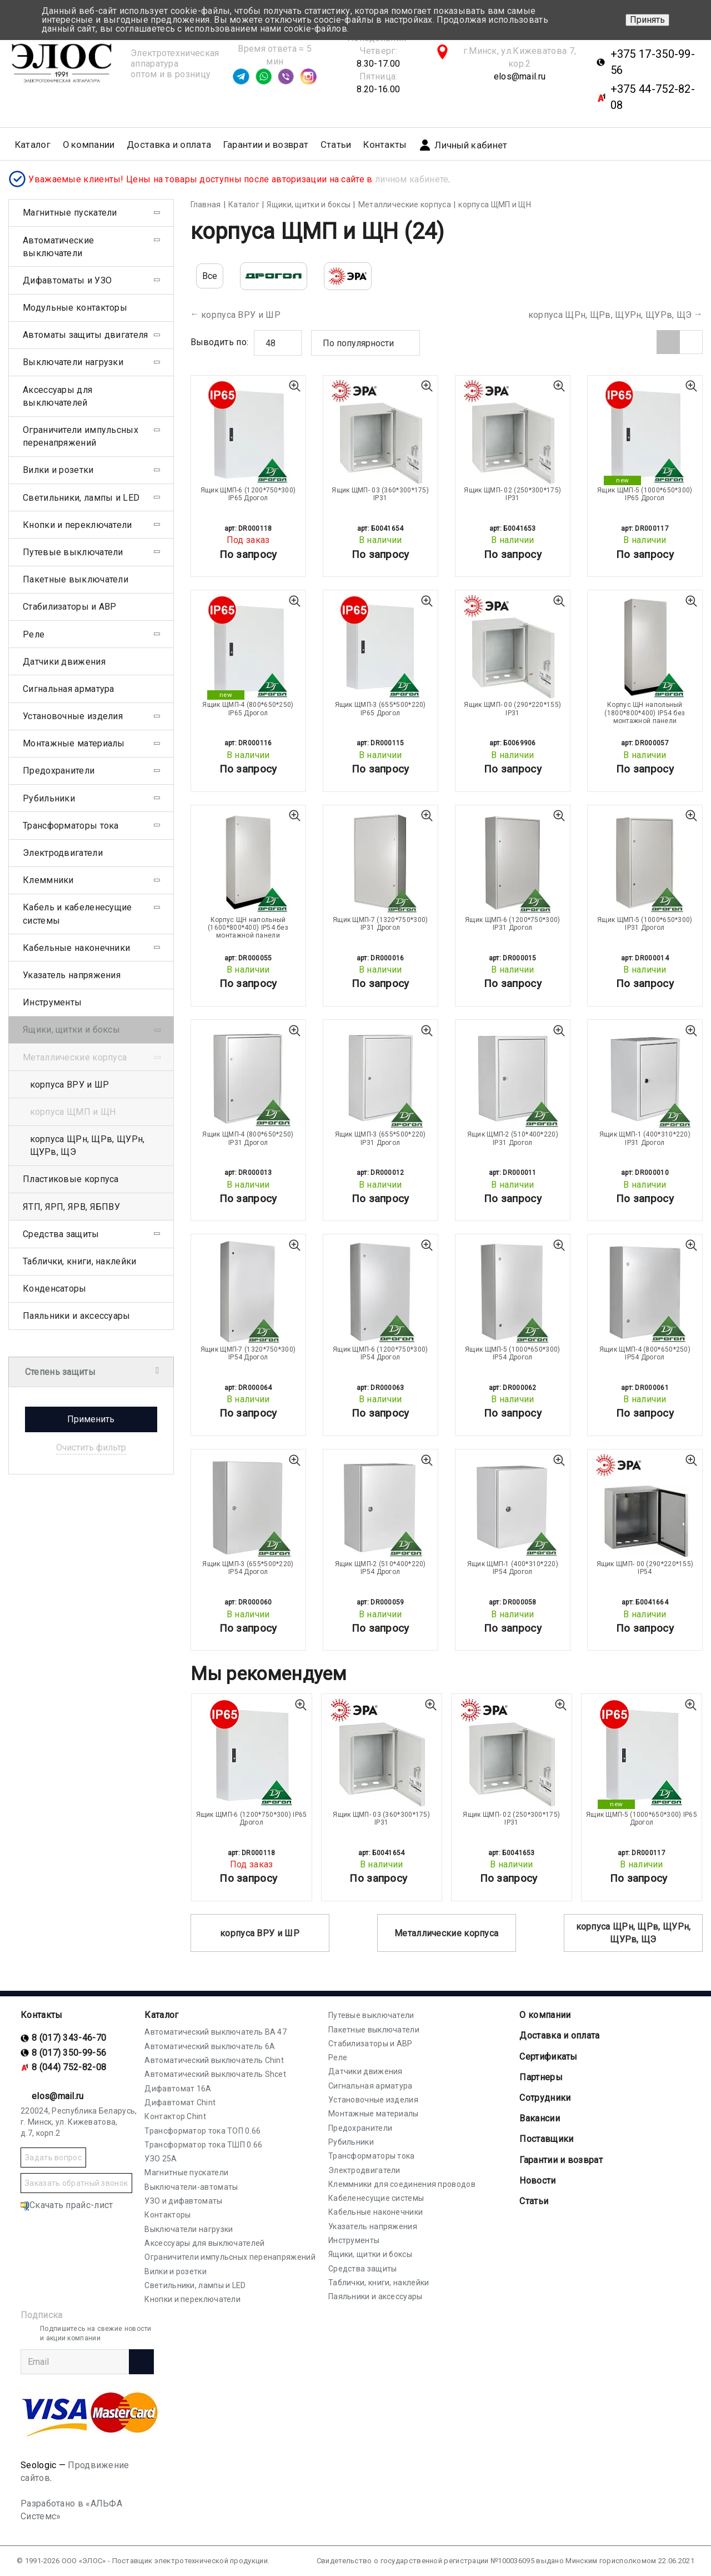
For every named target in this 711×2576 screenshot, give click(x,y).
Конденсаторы (55, 1288)
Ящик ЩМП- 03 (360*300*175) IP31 (380, 494)
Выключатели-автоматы (191, 2187)
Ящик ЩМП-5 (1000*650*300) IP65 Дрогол (645, 494)
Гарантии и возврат (265, 144)
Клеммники (48, 880)
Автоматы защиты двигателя (85, 335)
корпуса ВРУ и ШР (241, 315)
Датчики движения (64, 661)
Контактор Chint (175, 2116)
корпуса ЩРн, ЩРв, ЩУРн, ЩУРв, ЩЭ (610, 315)
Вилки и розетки (58, 470)
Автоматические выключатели (58, 246)
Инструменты (52, 1002)
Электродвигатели (63, 853)
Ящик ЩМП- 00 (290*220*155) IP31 (512, 708)
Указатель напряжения (72, 975)
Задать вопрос (53, 2157)
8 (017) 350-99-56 (69, 2052)
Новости (537, 2180)
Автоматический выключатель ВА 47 (215, 2031)
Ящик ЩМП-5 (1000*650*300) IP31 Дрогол (645, 923)
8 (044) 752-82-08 (69, 2067)
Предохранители (58, 770)
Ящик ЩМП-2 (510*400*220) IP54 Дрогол (380, 1568)
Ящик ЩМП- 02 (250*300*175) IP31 (512, 494)
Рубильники (49, 798)
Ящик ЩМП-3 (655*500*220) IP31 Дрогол (380, 1138)
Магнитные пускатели (70, 212)
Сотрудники (544, 2097)
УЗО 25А (160, 2158)
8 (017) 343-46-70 (69, 2037)
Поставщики (546, 2139)
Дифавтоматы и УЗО (67, 280)
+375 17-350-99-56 (652, 62)
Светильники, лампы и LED (81, 497)
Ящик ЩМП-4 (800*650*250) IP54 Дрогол (644, 1353)
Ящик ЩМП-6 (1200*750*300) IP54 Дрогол (380, 1353)
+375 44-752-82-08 (652, 97)
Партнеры (540, 2077)
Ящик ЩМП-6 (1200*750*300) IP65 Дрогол (248, 494)
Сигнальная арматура (68, 689)
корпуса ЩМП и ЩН (73, 1112)
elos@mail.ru (520, 76)
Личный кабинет (462, 145)
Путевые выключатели (73, 552)
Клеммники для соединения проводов (401, 2184)
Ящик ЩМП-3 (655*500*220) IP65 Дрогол (380, 708)
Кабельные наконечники (76, 948)
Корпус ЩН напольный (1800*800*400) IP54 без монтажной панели (644, 713)
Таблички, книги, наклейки (80, 1261)
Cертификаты (548, 2056)
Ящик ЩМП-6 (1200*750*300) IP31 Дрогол (512, 923)
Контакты (384, 144)
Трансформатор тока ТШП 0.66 (203, 2144)
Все (210, 276)
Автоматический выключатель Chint (214, 2060)
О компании (544, 2015)
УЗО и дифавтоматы (183, 2200)
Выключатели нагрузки (73, 362)
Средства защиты (61, 1234)
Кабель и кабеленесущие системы (77, 913)
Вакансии (539, 2118)
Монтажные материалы (74, 743)
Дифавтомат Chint (180, 2102)
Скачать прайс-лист (67, 2205)
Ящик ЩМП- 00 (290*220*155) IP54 (645, 1568)
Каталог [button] (33, 144)
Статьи (336, 144)
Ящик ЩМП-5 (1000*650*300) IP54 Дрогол (512, 1353)
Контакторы (167, 2214)
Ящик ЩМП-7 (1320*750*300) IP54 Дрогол (248, 1353)
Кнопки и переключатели (77, 525)
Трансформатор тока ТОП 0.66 (202, 2130)
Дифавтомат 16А (177, 2088)
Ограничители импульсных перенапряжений (80, 436)
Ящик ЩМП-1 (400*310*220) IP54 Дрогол (512, 1568)
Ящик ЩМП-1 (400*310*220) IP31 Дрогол (644, 1138)
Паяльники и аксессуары (77, 1316)
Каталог (161, 2015)
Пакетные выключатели (75, 579)
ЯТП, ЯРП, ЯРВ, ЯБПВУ (71, 1207)
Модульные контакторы (75, 307)
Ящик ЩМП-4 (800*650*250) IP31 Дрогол (247, 1138)
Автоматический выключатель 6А (209, 2046)
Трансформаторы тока (71, 825)
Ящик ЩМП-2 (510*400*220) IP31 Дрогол (512, 1138)
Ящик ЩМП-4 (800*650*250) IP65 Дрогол (247, 708)
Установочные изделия (73, 716)
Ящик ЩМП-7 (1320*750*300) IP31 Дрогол (380, 923)
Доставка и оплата (169, 144)
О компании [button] (89, 144)
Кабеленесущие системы (376, 2198)
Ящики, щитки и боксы (71, 1029)
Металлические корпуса (446, 1933)
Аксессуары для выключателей (57, 396)
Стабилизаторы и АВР (70, 606)
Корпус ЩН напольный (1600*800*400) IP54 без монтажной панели (248, 928)
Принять (647, 19)
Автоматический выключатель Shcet (215, 2074)
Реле (33, 634)
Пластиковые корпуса (71, 1179)
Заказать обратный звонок (76, 2183)
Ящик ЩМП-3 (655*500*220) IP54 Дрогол (247, 1568)
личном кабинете (412, 179)
